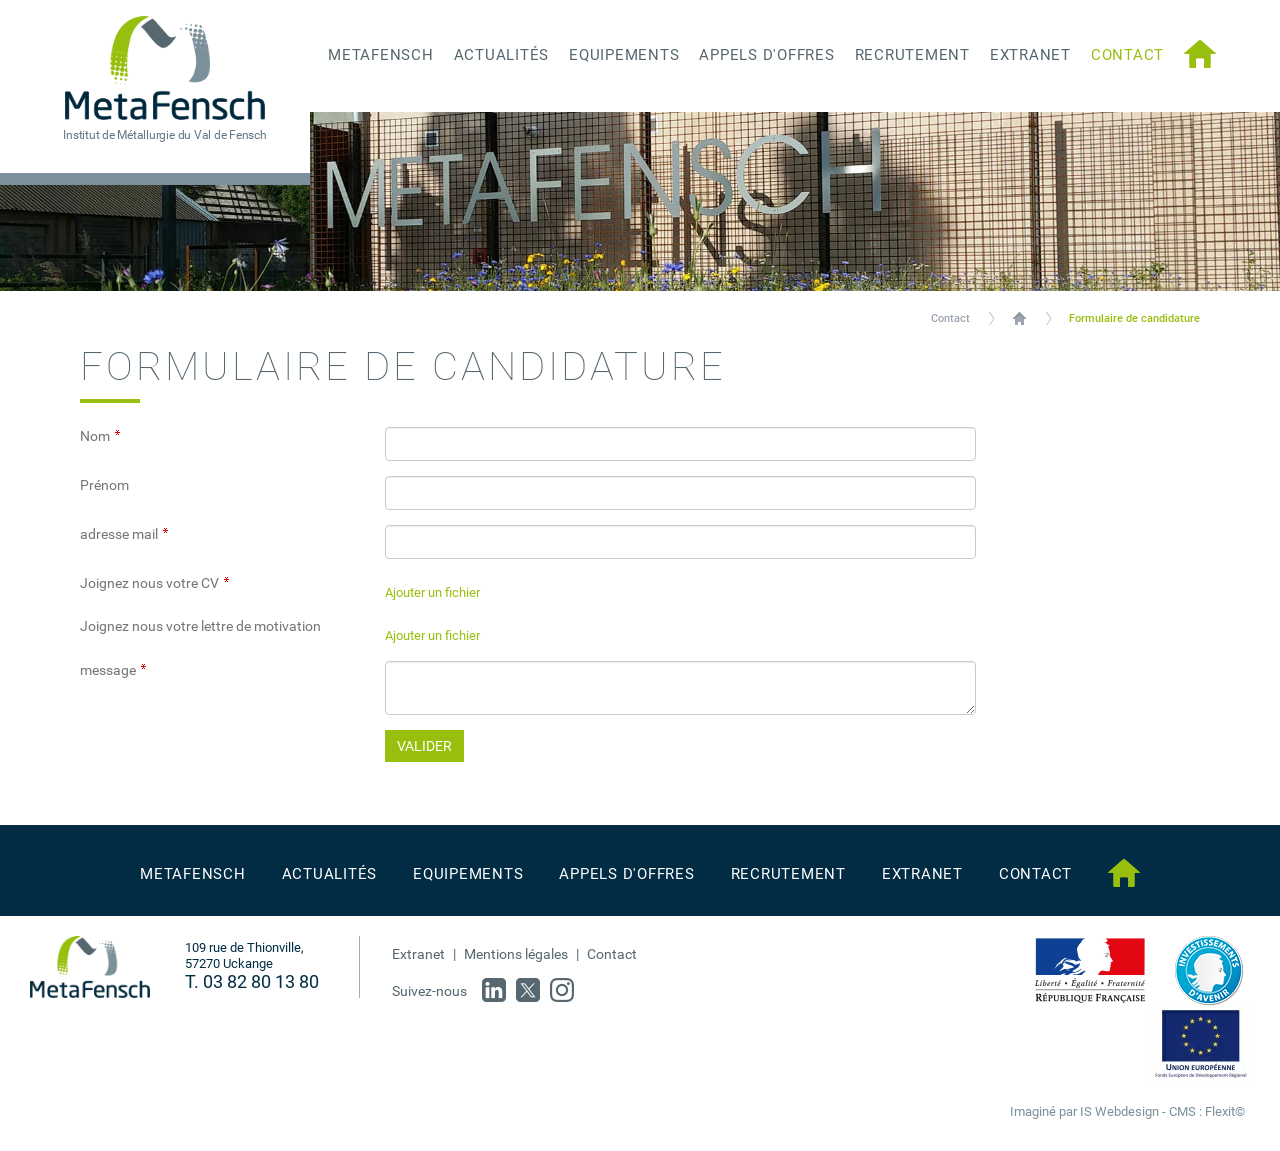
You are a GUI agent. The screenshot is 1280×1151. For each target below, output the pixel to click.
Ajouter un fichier (432, 592)
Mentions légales (516, 954)
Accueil (1019, 318)
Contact (950, 318)
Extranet (418, 954)
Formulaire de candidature (1134, 318)
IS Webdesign (1119, 1111)
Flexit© (1225, 1111)
